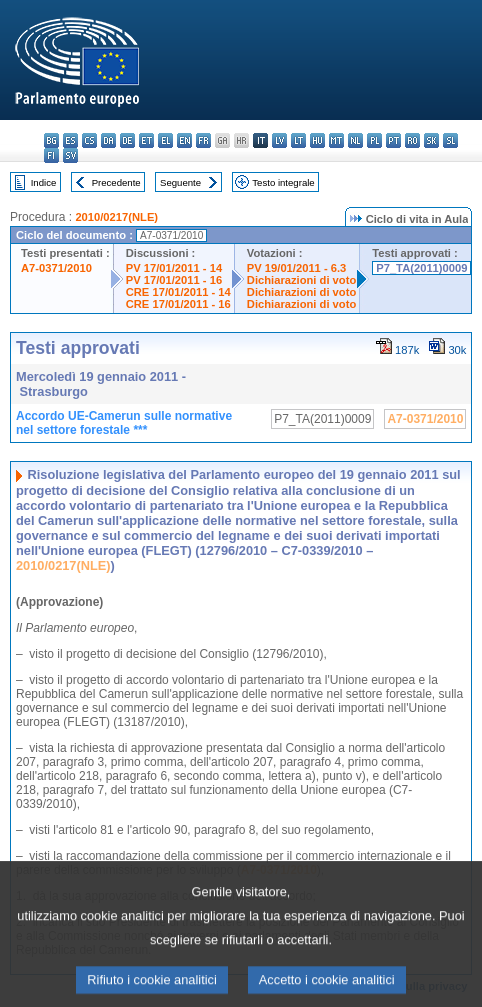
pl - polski (374, 140)
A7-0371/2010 (56, 268)
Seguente (180, 182)
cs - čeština (89, 140)
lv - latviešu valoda (279, 140)
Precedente (116, 182)
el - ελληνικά (165, 140)
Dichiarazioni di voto (301, 280)
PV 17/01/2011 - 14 (174, 268)
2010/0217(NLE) (116, 217)
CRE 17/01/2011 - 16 (178, 304)
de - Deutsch (127, 140)
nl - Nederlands (355, 140)
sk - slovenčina (431, 140)
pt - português (393, 140)
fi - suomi (51, 155)
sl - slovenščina (450, 140)
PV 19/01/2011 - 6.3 (297, 268)
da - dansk (108, 140)
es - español (70, 140)
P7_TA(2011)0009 (421, 268)
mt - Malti (336, 140)
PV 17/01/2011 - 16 (174, 280)
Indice (44, 182)
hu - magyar (317, 140)
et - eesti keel (146, 140)
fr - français (203, 140)
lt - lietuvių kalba (298, 140)
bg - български (51, 140)
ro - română (412, 140)
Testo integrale (283, 182)
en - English (184, 140)
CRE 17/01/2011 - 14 (178, 292)
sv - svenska (70, 155)
